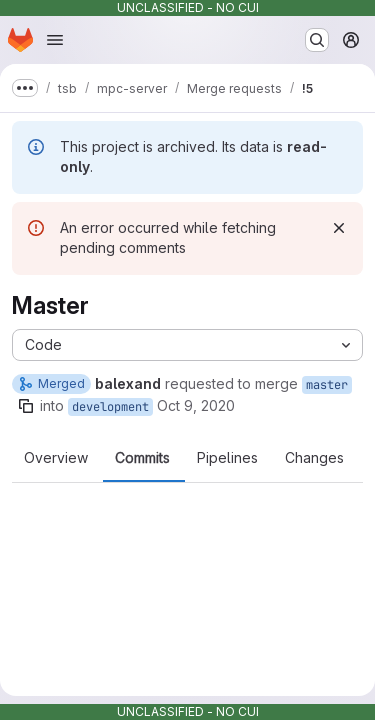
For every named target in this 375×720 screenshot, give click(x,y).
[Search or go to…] (317, 40)
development (110, 407)
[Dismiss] (339, 228)
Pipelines (227, 458)
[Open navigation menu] (55, 40)
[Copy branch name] (26, 406)
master (327, 385)
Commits (142, 458)
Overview (56, 458)
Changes (314, 458)
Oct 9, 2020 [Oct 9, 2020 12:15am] (196, 405)
